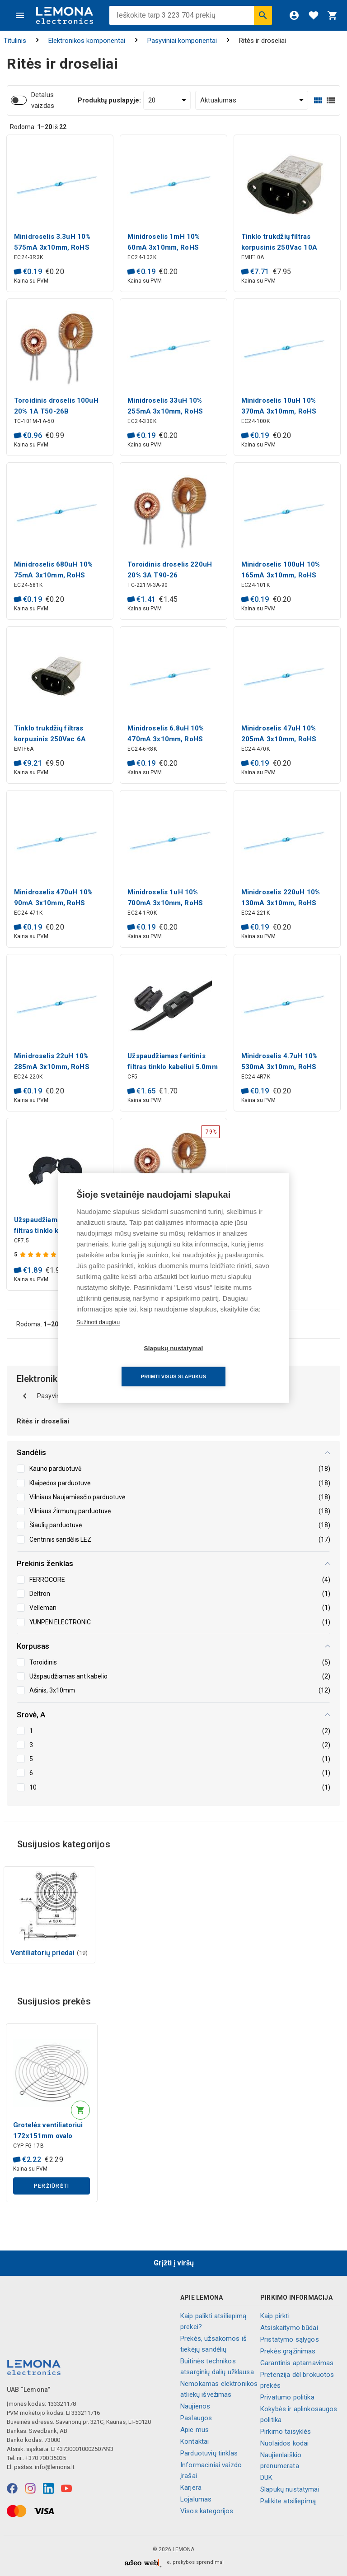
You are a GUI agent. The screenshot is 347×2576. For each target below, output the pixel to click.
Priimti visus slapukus (225, 1362)
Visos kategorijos (207, 2511)
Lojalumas (195, 2499)
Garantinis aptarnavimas (296, 2363)
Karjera (191, 2487)
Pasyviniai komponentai (182, 41)
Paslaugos (196, 2418)
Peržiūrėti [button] (52, 2186)
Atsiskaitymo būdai (289, 2328)
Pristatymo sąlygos (289, 2339)
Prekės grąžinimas (288, 2351)
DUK (266, 2478)
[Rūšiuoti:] (251, 100)
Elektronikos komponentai (86, 41)
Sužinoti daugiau (98, 1336)
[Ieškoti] (263, 15)
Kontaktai (194, 2441)
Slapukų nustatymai (289, 2489)
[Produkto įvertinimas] (39, 1254)
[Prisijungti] (294, 15)
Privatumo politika (287, 2397)
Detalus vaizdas (42, 100)
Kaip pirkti (275, 2316)
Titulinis (15, 41)
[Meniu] (20, 15)
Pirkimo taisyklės (285, 2431)
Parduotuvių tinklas (209, 2453)
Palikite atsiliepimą (288, 2501)
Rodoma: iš (38, 126)
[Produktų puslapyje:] (167, 100)
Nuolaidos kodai (284, 2443)
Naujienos (195, 2406)
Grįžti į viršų (174, 2263)
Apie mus (194, 2430)
